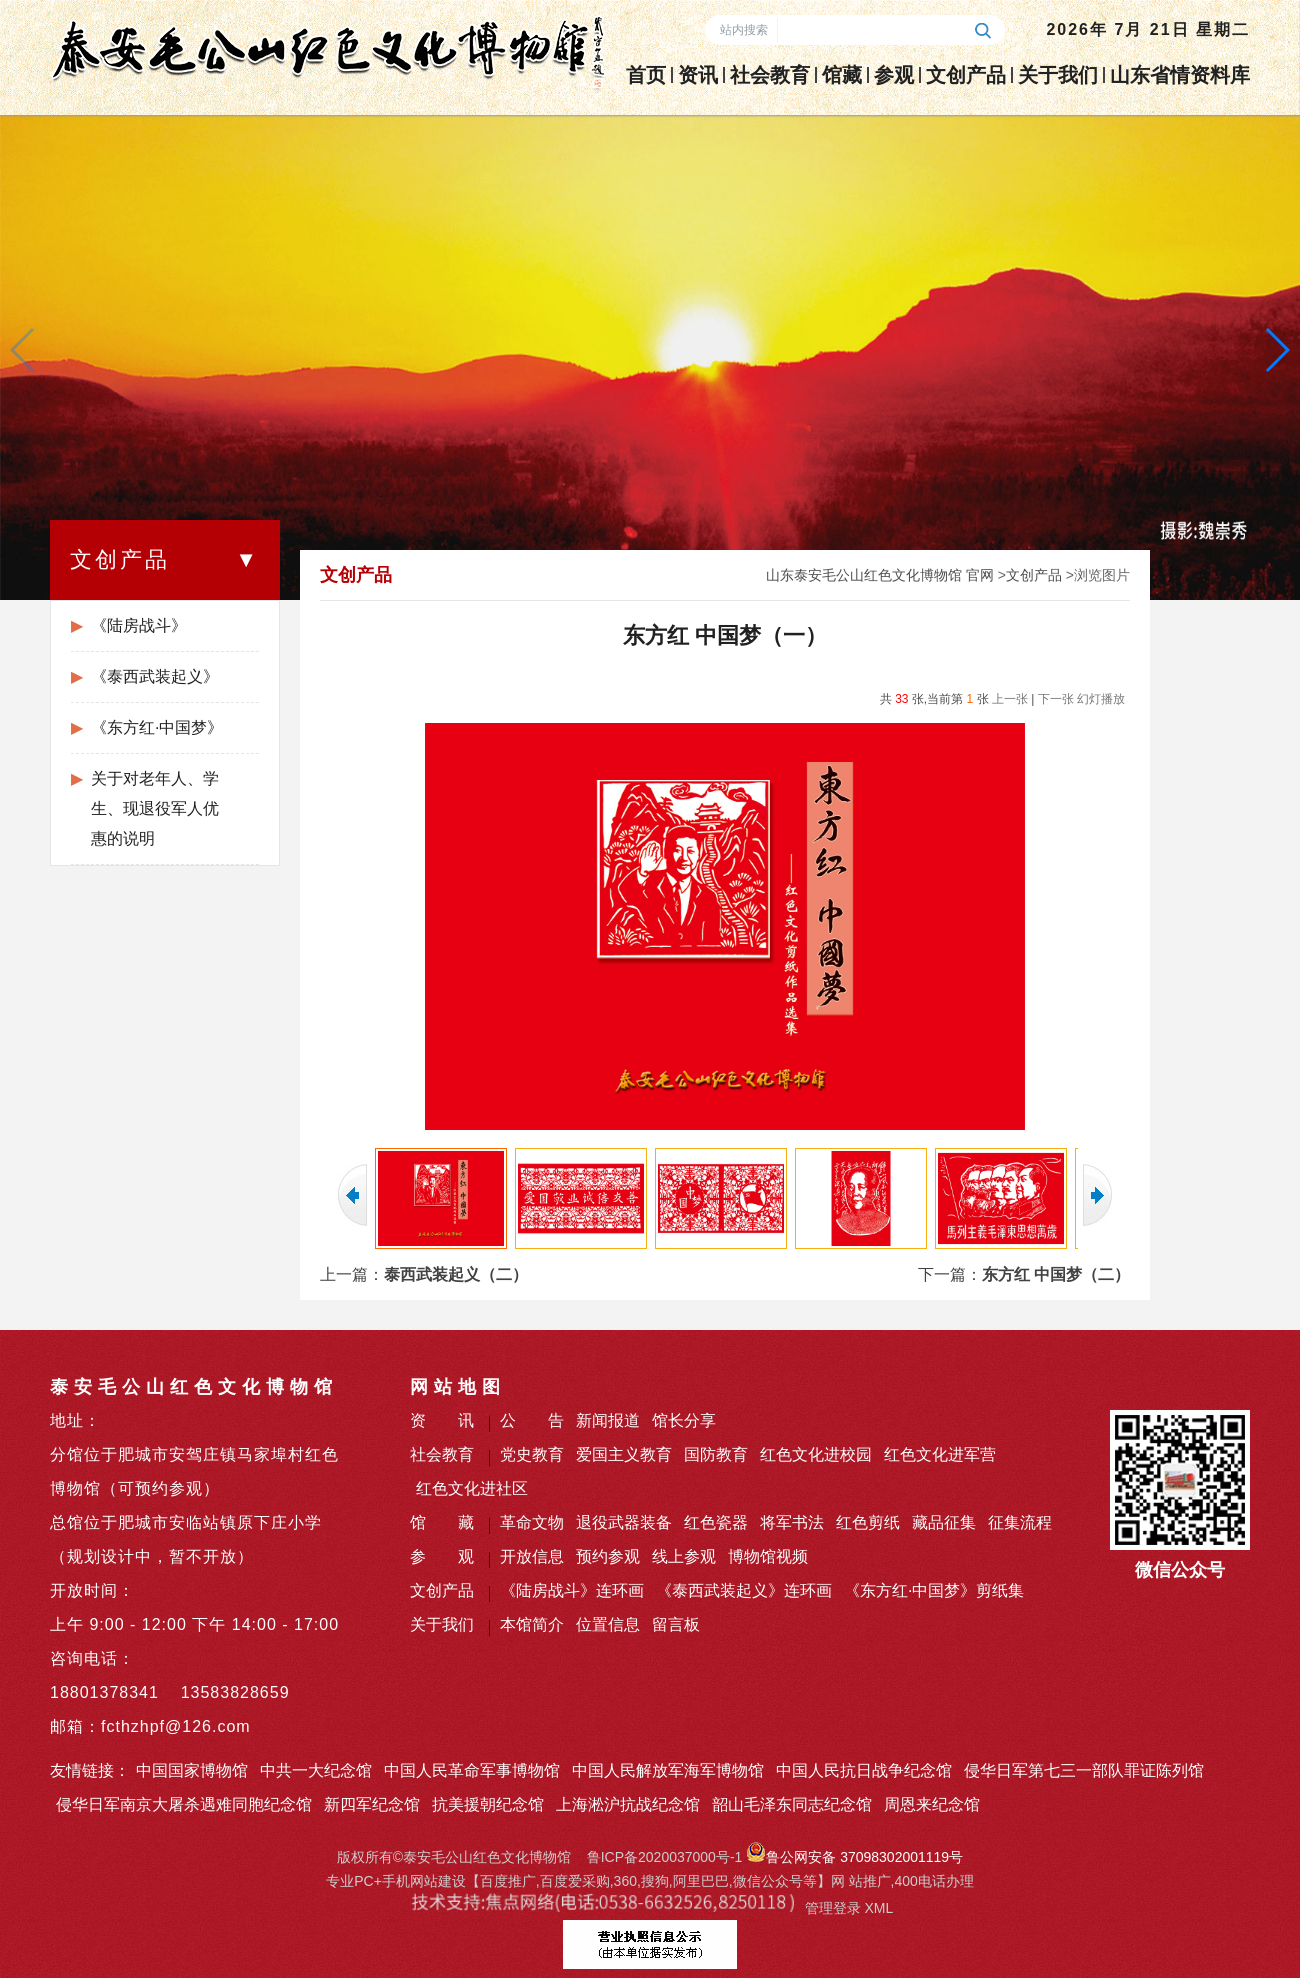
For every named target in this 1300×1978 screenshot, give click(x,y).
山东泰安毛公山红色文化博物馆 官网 (880, 575)
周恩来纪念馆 (932, 1804)
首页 (646, 75)
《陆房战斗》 (139, 625)
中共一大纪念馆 (316, 1770)
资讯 (698, 75)
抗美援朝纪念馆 (488, 1804)
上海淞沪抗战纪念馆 (628, 1804)
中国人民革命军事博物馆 (472, 1770)
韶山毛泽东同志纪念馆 (792, 1804)
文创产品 (966, 75)
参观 (894, 75)
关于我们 (1058, 75)
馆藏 (842, 75)
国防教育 (716, 1454)
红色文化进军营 (940, 1454)
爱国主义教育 (624, 1454)
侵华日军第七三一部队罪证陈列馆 (1084, 1770)
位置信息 (608, 1624)
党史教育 (532, 1454)
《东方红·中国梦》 (157, 727)
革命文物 (532, 1522)
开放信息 (532, 1556)
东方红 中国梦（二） (1056, 1274)
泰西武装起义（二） (456, 1274)
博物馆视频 (768, 1556)
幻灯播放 (1101, 699)
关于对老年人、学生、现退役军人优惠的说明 (155, 808)
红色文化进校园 (816, 1454)
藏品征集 (944, 1522)
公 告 (532, 1420)
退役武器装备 (624, 1522)
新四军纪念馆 (372, 1804)
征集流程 (1020, 1522)
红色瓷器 (716, 1522)
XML (878, 1908)
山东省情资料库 (1180, 75)
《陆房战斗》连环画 (572, 1590)
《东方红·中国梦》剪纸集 (934, 1590)
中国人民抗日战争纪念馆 (864, 1770)
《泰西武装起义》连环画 (744, 1590)
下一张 (1056, 699)
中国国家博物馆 (192, 1770)
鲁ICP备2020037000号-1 (665, 1857)
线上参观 (684, 1556)
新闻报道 (608, 1420)
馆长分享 (684, 1420)
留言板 (676, 1624)
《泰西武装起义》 (155, 676)
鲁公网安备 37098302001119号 (854, 1857)
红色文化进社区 (472, 1488)
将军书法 (792, 1522)
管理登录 (833, 1908)
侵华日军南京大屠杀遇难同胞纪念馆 (184, 1804)
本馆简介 (532, 1624)
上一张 (1010, 699)
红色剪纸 (868, 1522)
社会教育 (770, 75)
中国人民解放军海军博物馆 (668, 1770)
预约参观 (608, 1556)
